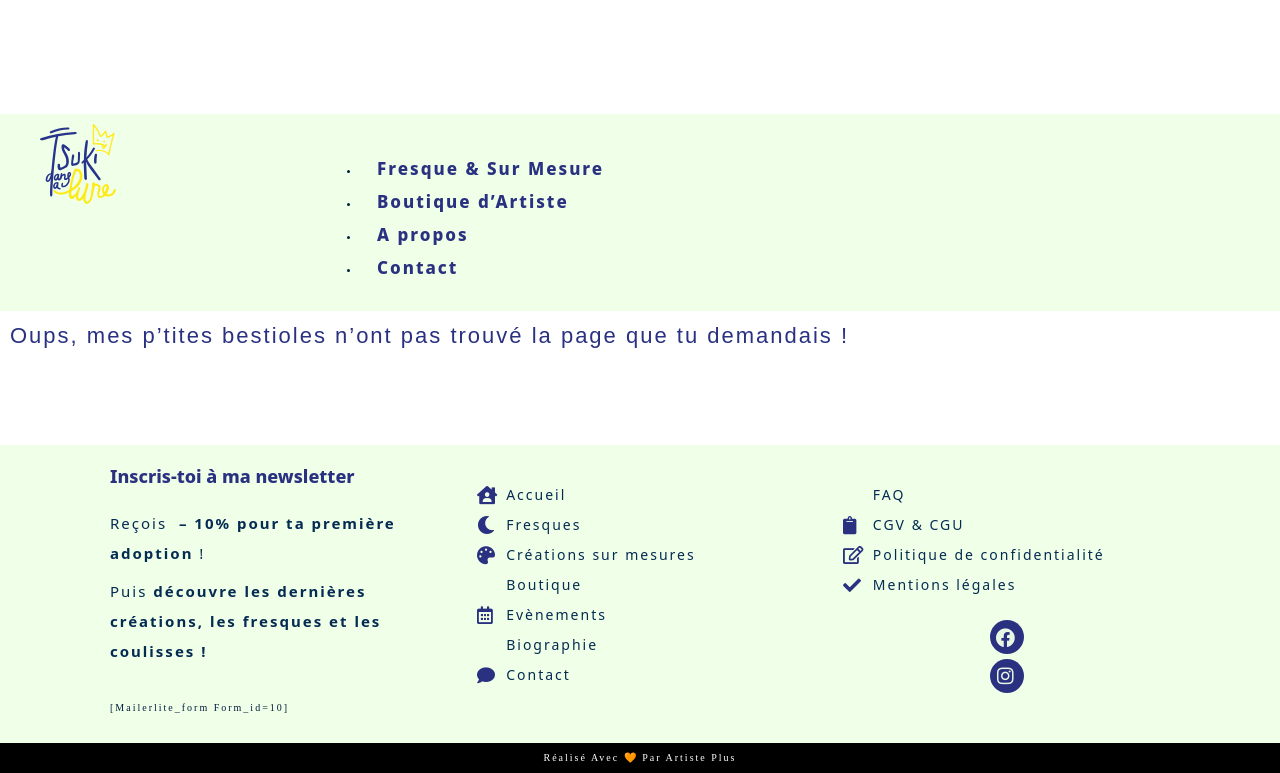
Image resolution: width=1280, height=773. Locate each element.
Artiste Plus (701, 757)
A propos (423, 234)
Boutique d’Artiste (473, 201)
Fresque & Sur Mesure (490, 168)
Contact (417, 267)
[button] (481, 139)
